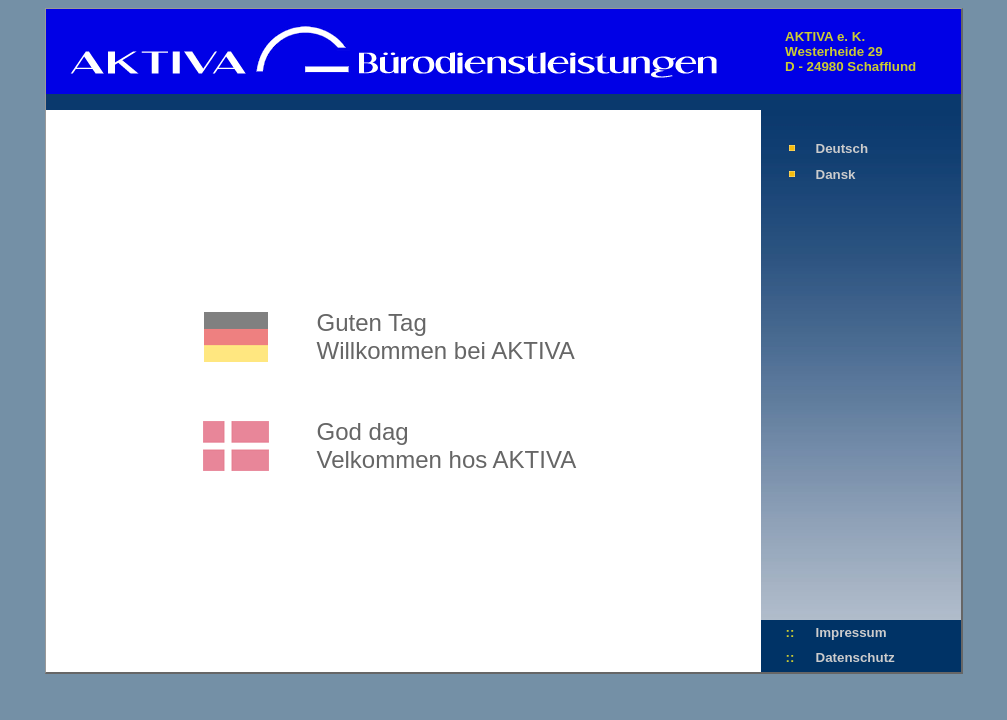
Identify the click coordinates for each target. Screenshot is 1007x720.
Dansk (836, 174)
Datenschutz (855, 657)
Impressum (851, 632)
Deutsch (842, 148)
